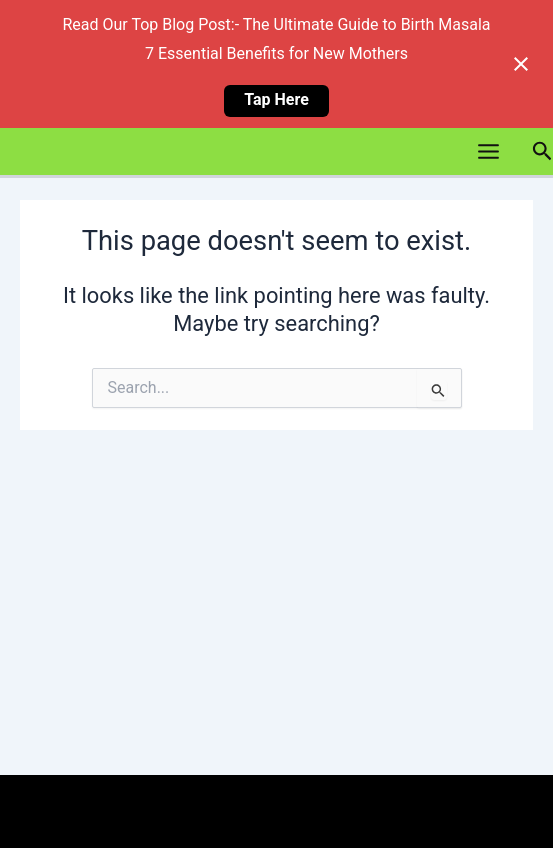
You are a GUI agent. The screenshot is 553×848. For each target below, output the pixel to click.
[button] (542, 151)
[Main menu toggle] (487, 151)
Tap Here (276, 99)
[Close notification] (521, 64)
